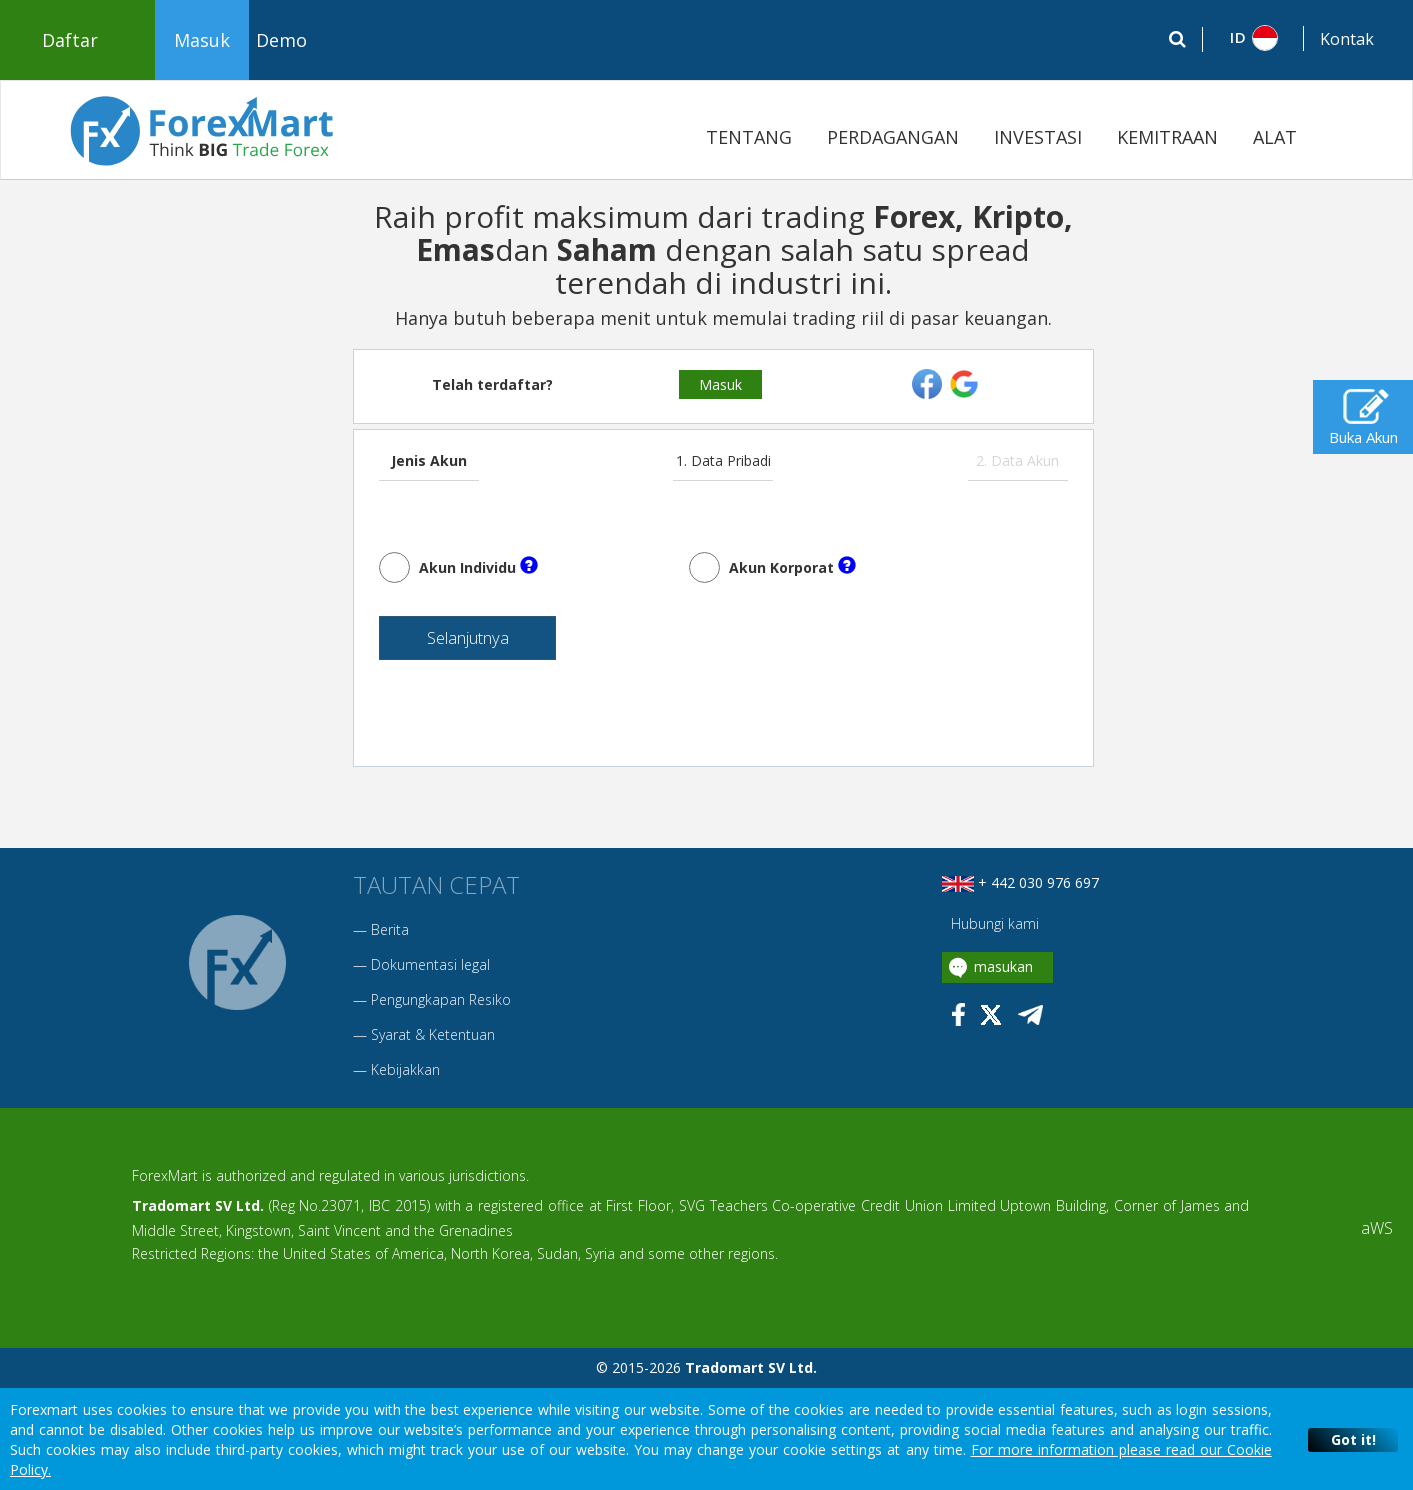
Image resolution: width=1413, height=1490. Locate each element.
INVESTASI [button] (1038, 137)
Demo (281, 40)
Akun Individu (478, 566)
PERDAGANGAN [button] (893, 137)
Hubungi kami (993, 930)
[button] (1253, 38)
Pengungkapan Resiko (441, 1006)
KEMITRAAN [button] (1167, 137)
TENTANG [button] (749, 137)
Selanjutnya (444, 643)
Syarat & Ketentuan (433, 1041)
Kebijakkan (405, 1076)
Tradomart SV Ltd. (198, 1212)
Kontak (1347, 39)
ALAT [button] (1275, 137)
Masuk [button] (202, 40)
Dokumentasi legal (430, 971)
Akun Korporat (792, 566)
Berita (390, 936)
